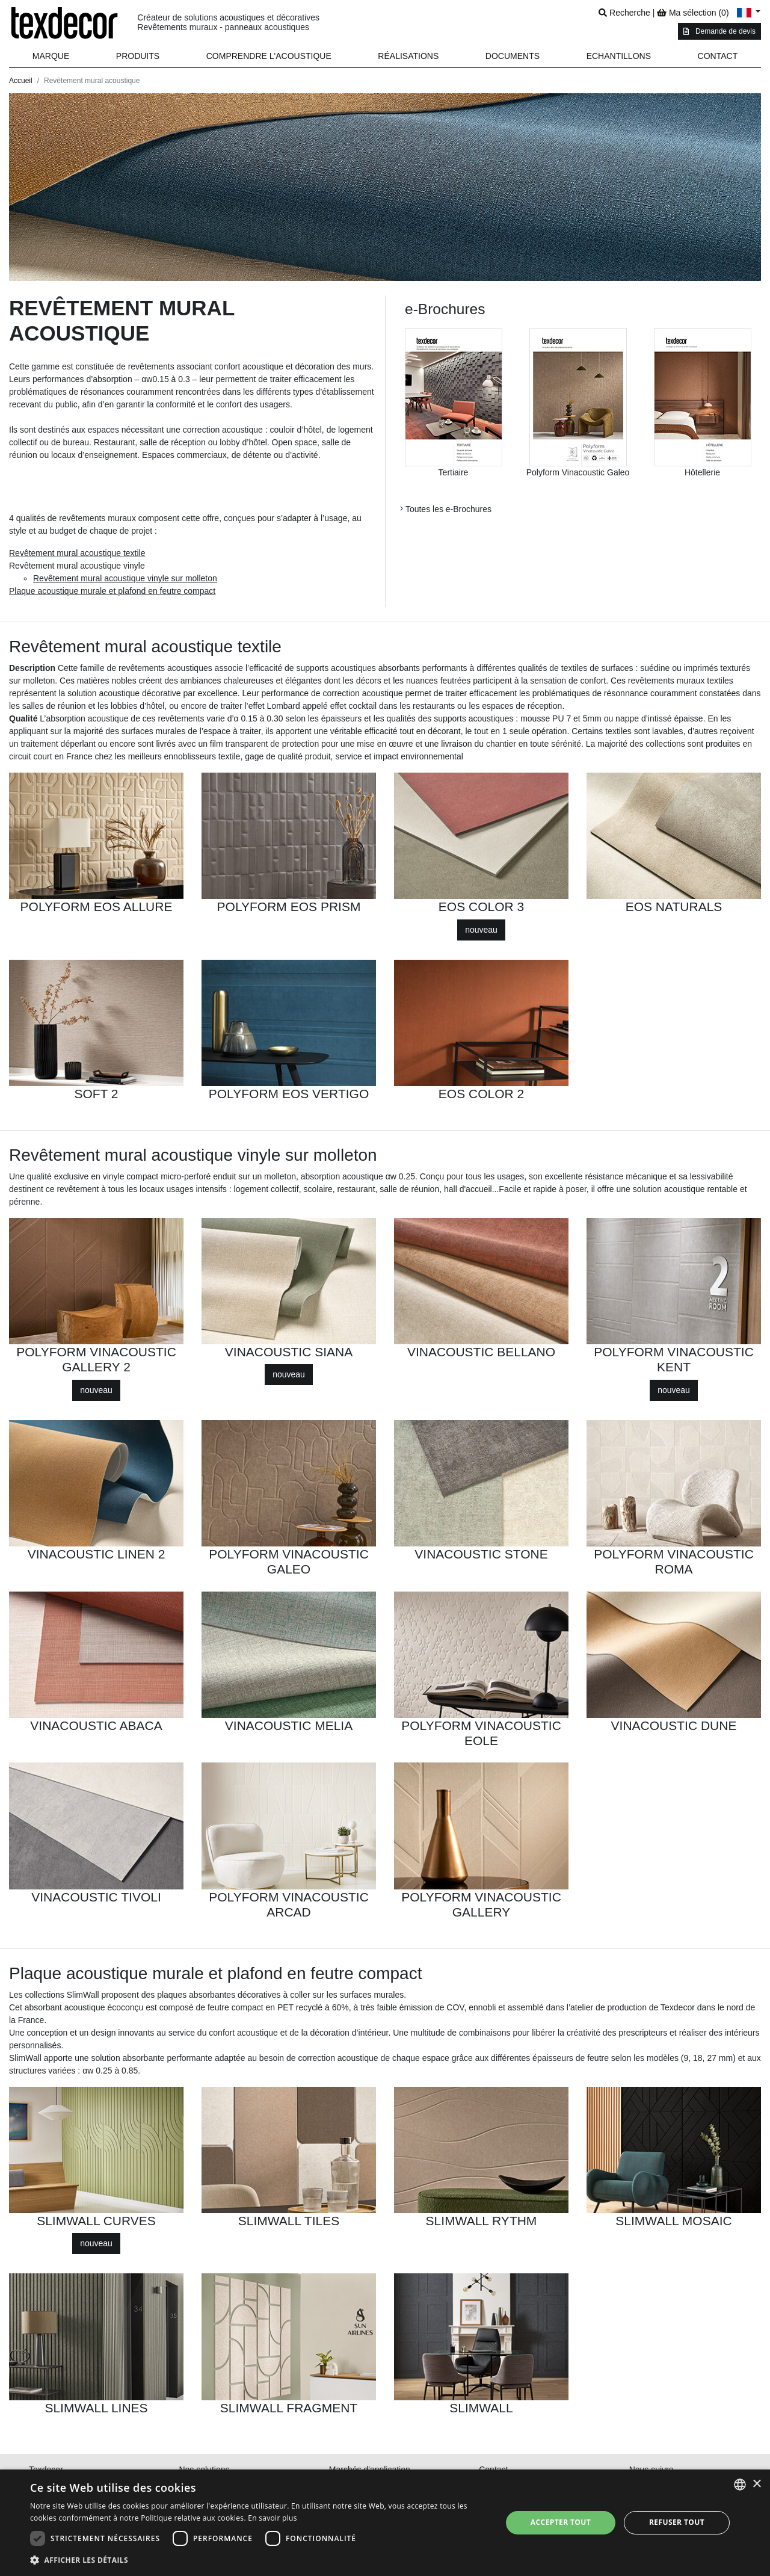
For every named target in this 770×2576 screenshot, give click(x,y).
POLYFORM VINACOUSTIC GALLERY (481, 1904)
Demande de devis (719, 31)
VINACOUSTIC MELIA (289, 1725)
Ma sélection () (692, 12)
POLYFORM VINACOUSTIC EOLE (481, 1733)
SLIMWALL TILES (288, 2221)
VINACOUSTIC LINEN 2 (96, 1554)
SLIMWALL (481, 2408)
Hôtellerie (702, 472)
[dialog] (385, 2522)
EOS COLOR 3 (481, 906)
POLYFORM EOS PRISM (289, 906)
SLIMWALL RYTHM (481, 2221)
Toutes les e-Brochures (445, 509)
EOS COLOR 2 (481, 1094)
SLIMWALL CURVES (96, 2221)
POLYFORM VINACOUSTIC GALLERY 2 (96, 1359)
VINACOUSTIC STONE (480, 1554)
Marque (50, 56)
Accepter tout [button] (561, 2522)
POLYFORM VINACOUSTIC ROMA (674, 1561)
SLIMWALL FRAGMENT (288, 2408)
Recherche (624, 12)
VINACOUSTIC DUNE (674, 1725)
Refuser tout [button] (676, 2522)
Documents (512, 56)
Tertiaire (454, 472)
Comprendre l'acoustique (268, 56)
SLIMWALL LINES (96, 2408)
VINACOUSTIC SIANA (289, 1352)
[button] (138, 56)
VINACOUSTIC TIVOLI (96, 1897)
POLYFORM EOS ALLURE (96, 906)
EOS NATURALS (674, 906)
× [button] (756, 2484)
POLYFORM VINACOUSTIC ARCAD (289, 1904)
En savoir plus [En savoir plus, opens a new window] (272, 2518)
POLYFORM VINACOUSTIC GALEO (289, 1561)
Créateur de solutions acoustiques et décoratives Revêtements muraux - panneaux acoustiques (228, 22)
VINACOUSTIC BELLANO (481, 1352)
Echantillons (619, 56)
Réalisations (408, 56)
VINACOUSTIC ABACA (96, 1725)
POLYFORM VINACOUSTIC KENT (674, 1359)
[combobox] (740, 2485)
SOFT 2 (96, 1094)
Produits (137, 56)
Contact (718, 56)
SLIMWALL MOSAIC (673, 2221)
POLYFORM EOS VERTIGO (289, 1094)
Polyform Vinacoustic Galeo (578, 472)
